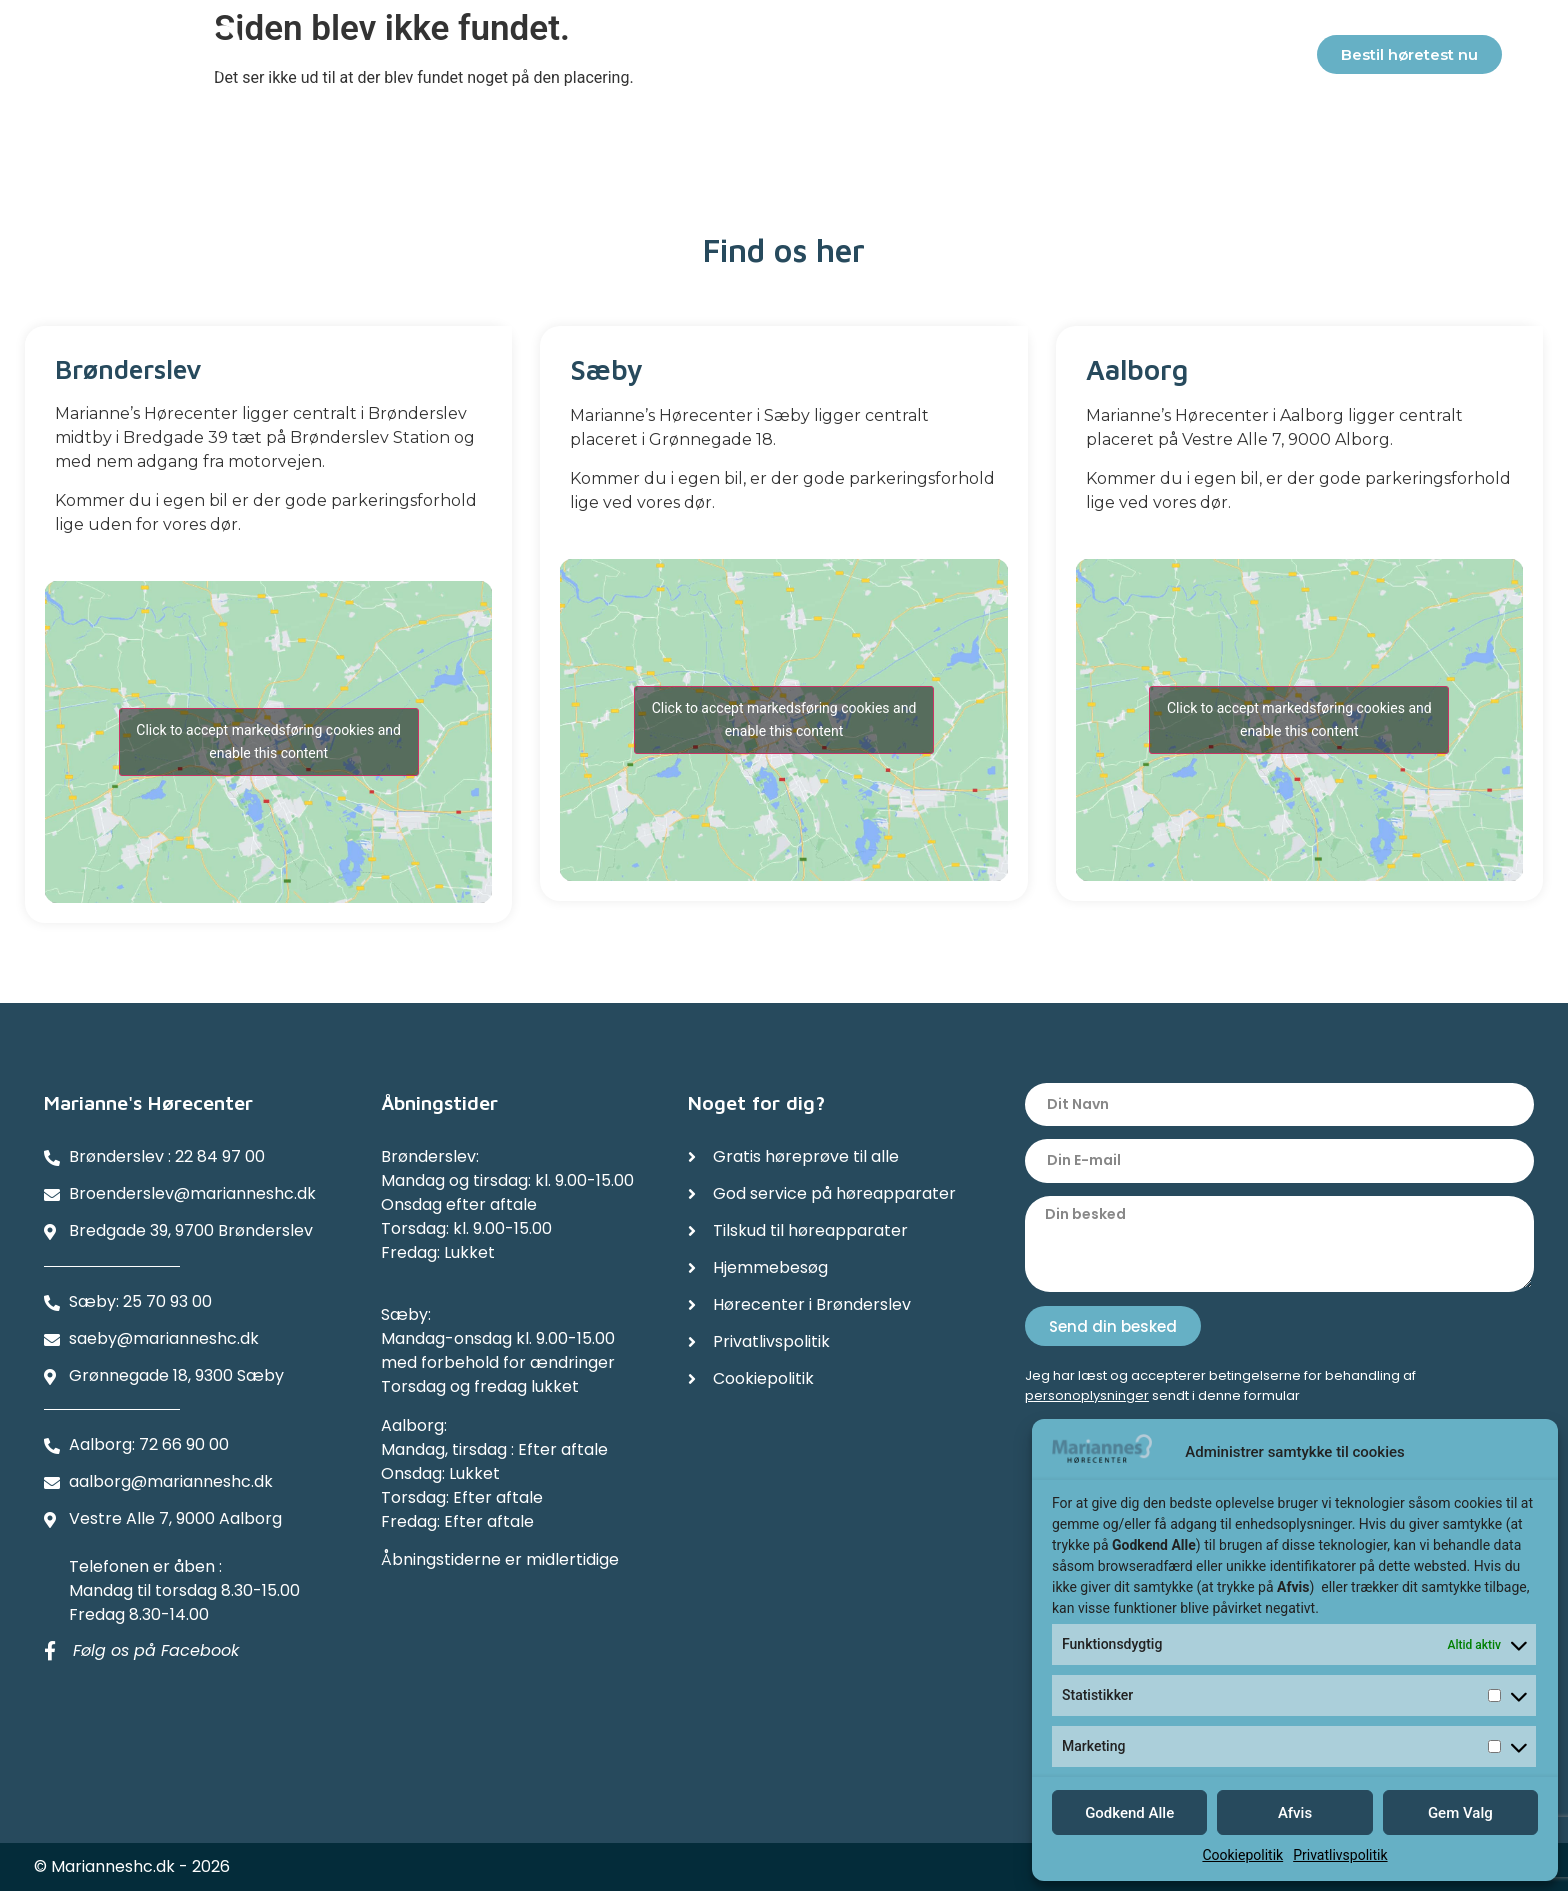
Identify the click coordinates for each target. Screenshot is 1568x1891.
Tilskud (706, 57)
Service (609, 57)
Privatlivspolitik (1340, 1855)
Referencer (975, 57)
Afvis (1295, 1813)
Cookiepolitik (1242, 1855)
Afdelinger (1110, 58)
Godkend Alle (1129, 1813)
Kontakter (1249, 58)
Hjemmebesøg (833, 57)
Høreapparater (475, 58)
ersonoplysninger (1091, 1395)
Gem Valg (1460, 1813)
